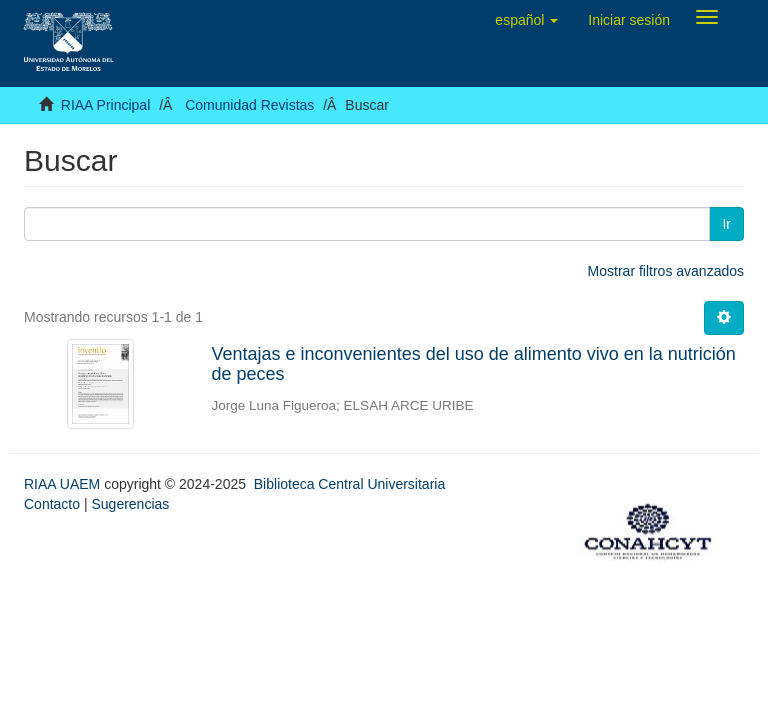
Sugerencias (130, 504)
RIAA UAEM (64, 484)
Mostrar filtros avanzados (666, 271)
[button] (526, 20)
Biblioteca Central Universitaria (349, 484)
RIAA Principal (105, 105)
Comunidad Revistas (249, 105)
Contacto (52, 504)
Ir (726, 224)
